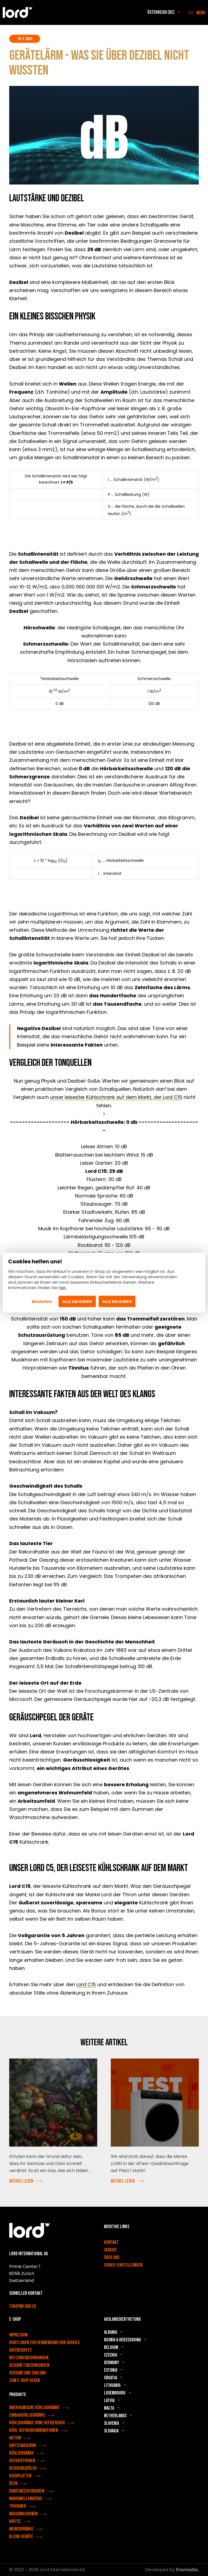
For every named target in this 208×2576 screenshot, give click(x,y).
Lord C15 (86, 1984)
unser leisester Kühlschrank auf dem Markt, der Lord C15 (116, 1097)
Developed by (172, 2570)
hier (62, 1287)
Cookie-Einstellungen (123, 2265)
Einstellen (42, 1301)
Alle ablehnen (77, 1301)
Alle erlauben (117, 1301)
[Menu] (196, 12)
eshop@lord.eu (22, 2306)
